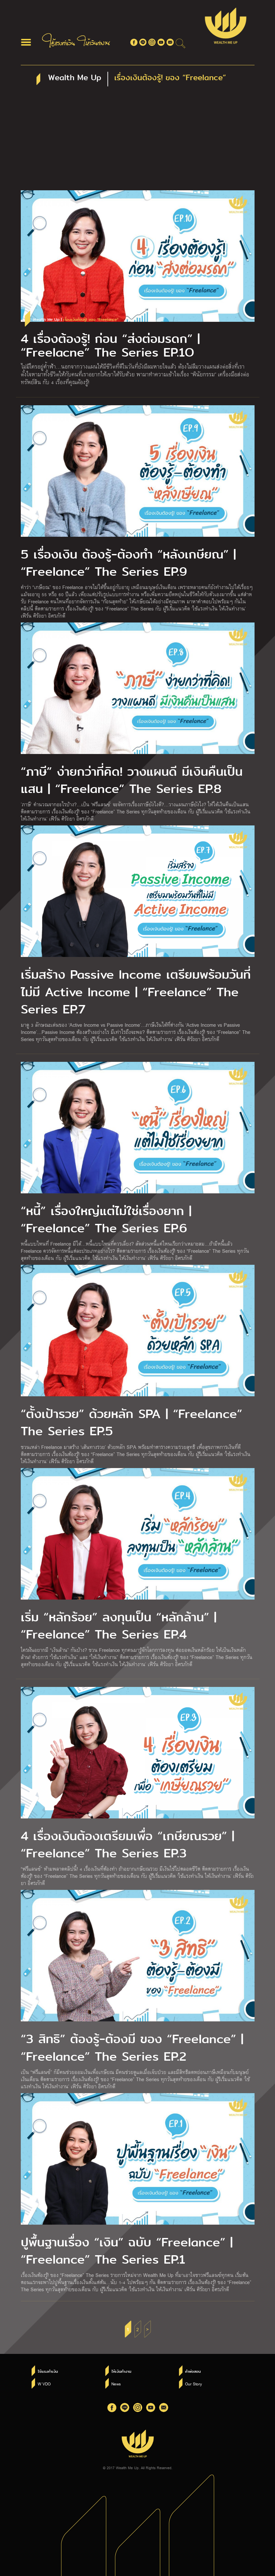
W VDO (44, 2384)
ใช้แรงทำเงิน (48, 2371)
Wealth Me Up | (76, 319)
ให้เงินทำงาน (121, 2371)
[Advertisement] (138, 141)
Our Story (193, 2384)
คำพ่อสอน (193, 2371)
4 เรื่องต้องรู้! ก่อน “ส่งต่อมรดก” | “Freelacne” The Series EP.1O (110, 346)
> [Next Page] (147, 2329)
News (116, 2384)
